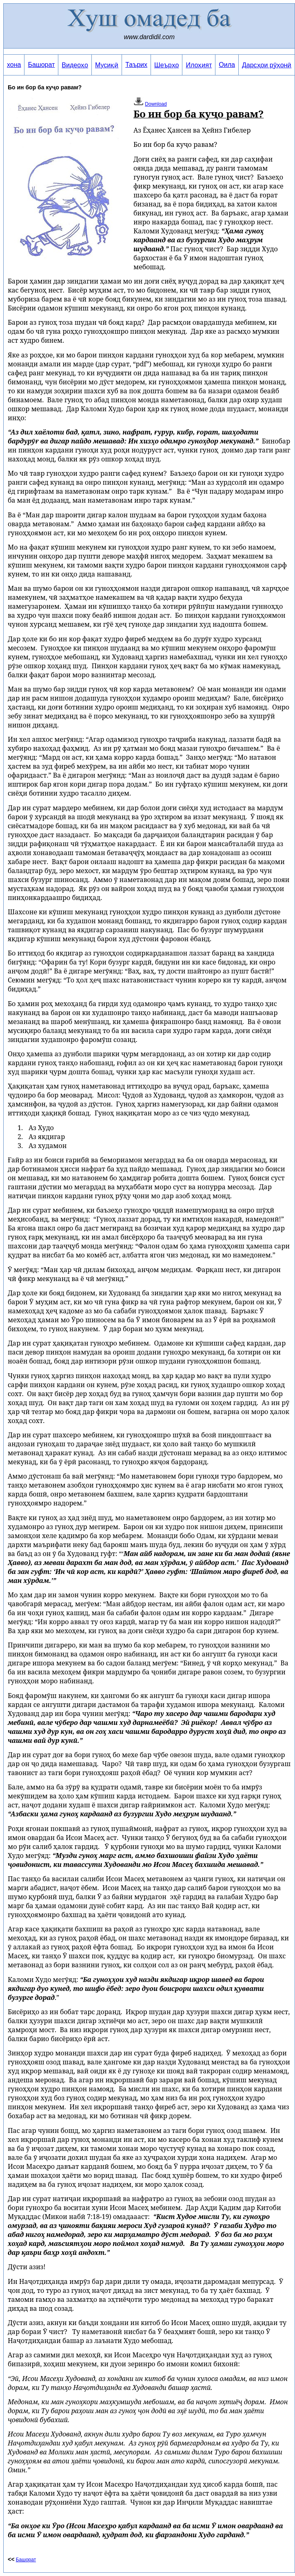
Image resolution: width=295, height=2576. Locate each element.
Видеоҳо (75, 65)
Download (155, 104)
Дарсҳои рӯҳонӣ (267, 65)
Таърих (136, 64)
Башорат (41, 64)
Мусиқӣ (106, 65)
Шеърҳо (166, 65)
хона (14, 64)
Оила (227, 64)
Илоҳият (199, 65)
